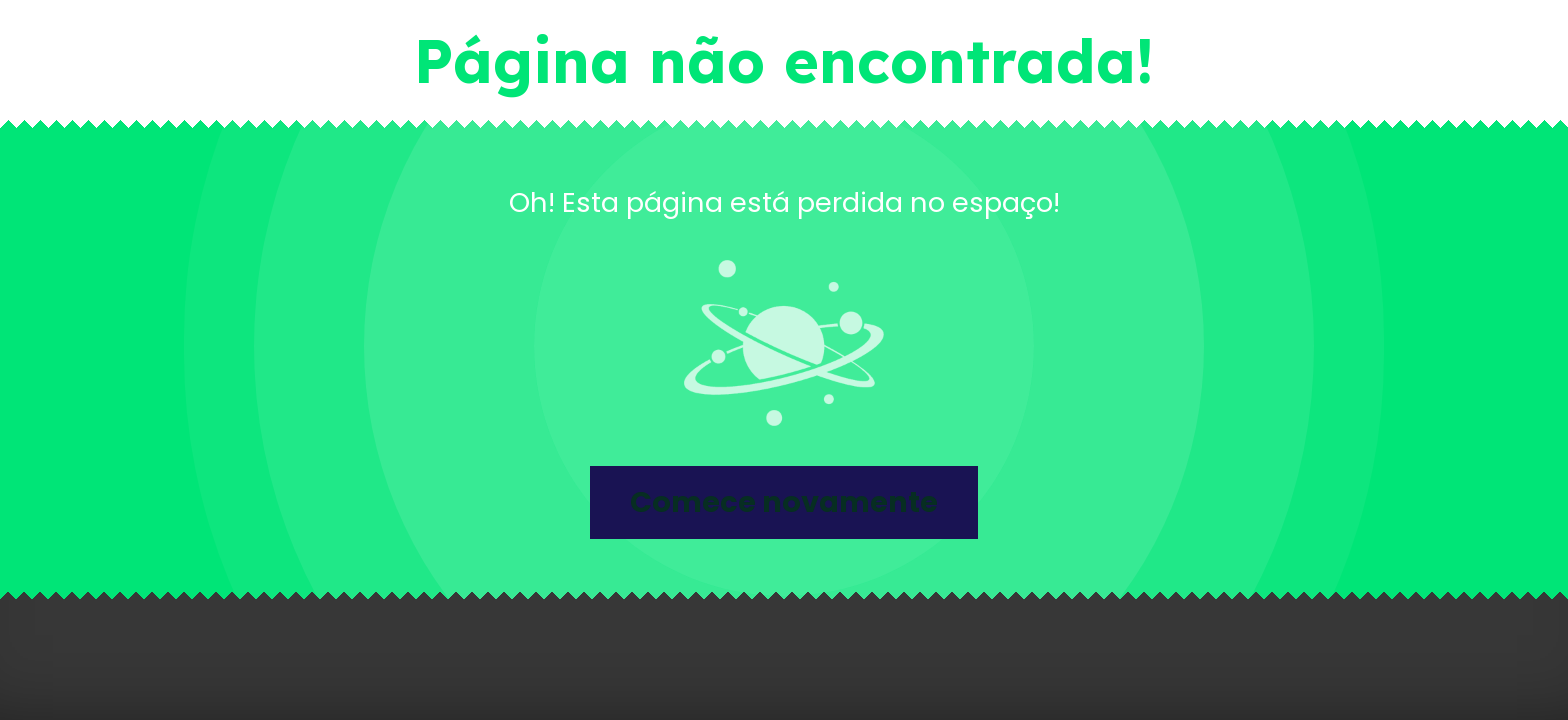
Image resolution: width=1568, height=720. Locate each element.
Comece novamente (784, 502)
